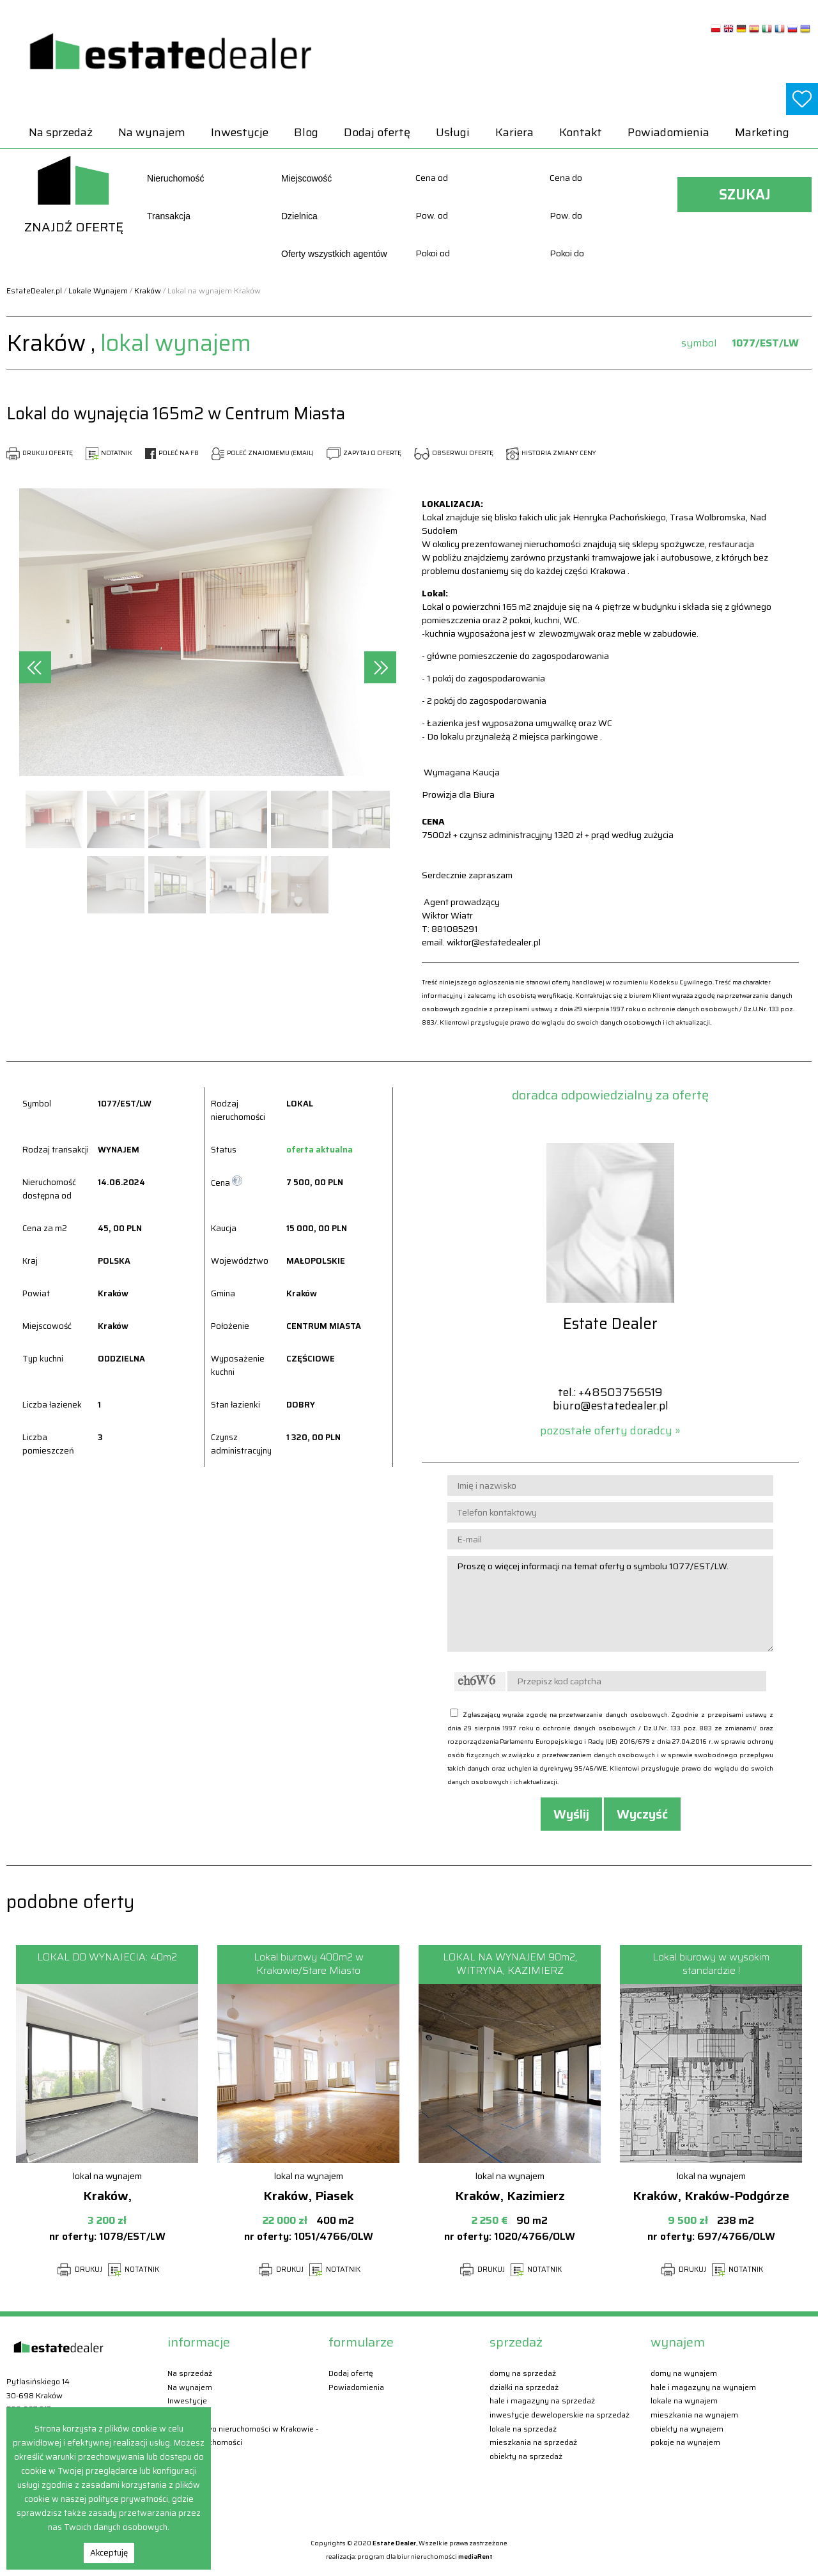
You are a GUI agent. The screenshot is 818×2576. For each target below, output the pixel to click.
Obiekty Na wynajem (687, 2429)
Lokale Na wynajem (684, 2400)
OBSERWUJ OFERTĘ (453, 453)
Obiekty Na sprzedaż (526, 2456)
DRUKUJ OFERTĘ (39, 453)
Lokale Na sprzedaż (523, 2429)
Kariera (514, 132)
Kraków (147, 290)
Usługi (453, 132)
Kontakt (580, 132)
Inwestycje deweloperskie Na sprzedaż (559, 2415)
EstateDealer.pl (34, 290)
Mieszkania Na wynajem (694, 2415)
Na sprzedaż (61, 132)
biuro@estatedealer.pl (610, 1406)
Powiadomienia (668, 132)
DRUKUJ (80, 2269)
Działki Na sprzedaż (524, 2387)
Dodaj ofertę (377, 132)
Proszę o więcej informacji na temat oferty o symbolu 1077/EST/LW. (610, 1604)
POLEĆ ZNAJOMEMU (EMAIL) (263, 453)
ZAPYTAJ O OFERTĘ (364, 453)
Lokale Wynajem (98, 290)
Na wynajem (151, 132)
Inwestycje (239, 132)
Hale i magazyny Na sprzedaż (542, 2400)
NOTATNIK (109, 453)
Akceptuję (109, 2552)
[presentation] (35, 667)
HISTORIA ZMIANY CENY (551, 453)
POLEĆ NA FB (172, 453)
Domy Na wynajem (684, 2373)
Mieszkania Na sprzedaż (533, 2442)
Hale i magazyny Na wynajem (703, 2387)
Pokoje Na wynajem (685, 2442)
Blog (306, 132)
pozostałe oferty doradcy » (610, 1430)
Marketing (762, 132)
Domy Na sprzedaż (523, 2373)
